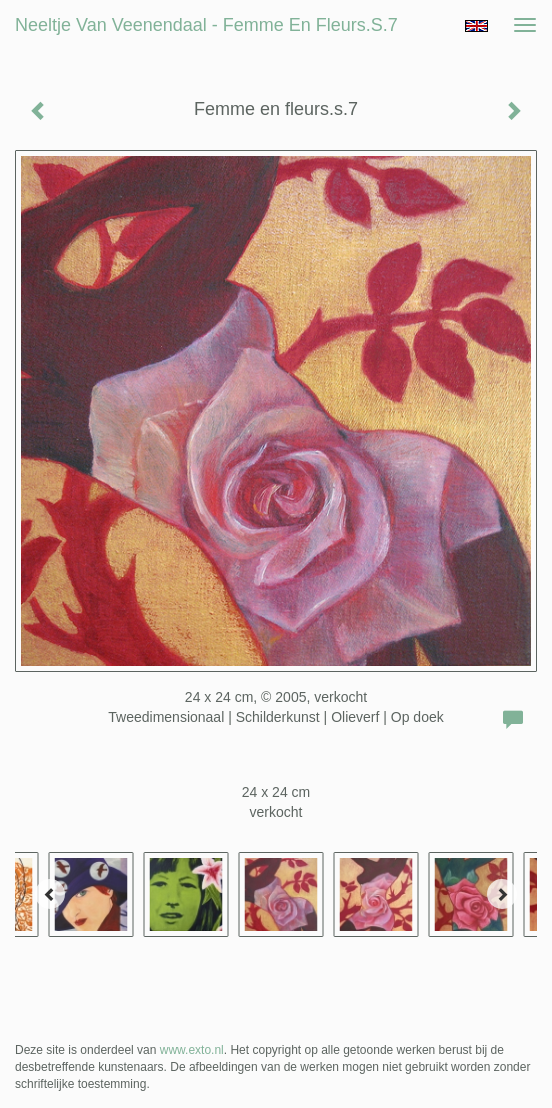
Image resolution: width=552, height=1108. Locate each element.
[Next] (502, 894)
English (476, 26)
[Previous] (50, 894)
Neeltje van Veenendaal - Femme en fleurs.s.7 (206, 25)
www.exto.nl (192, 1050)
